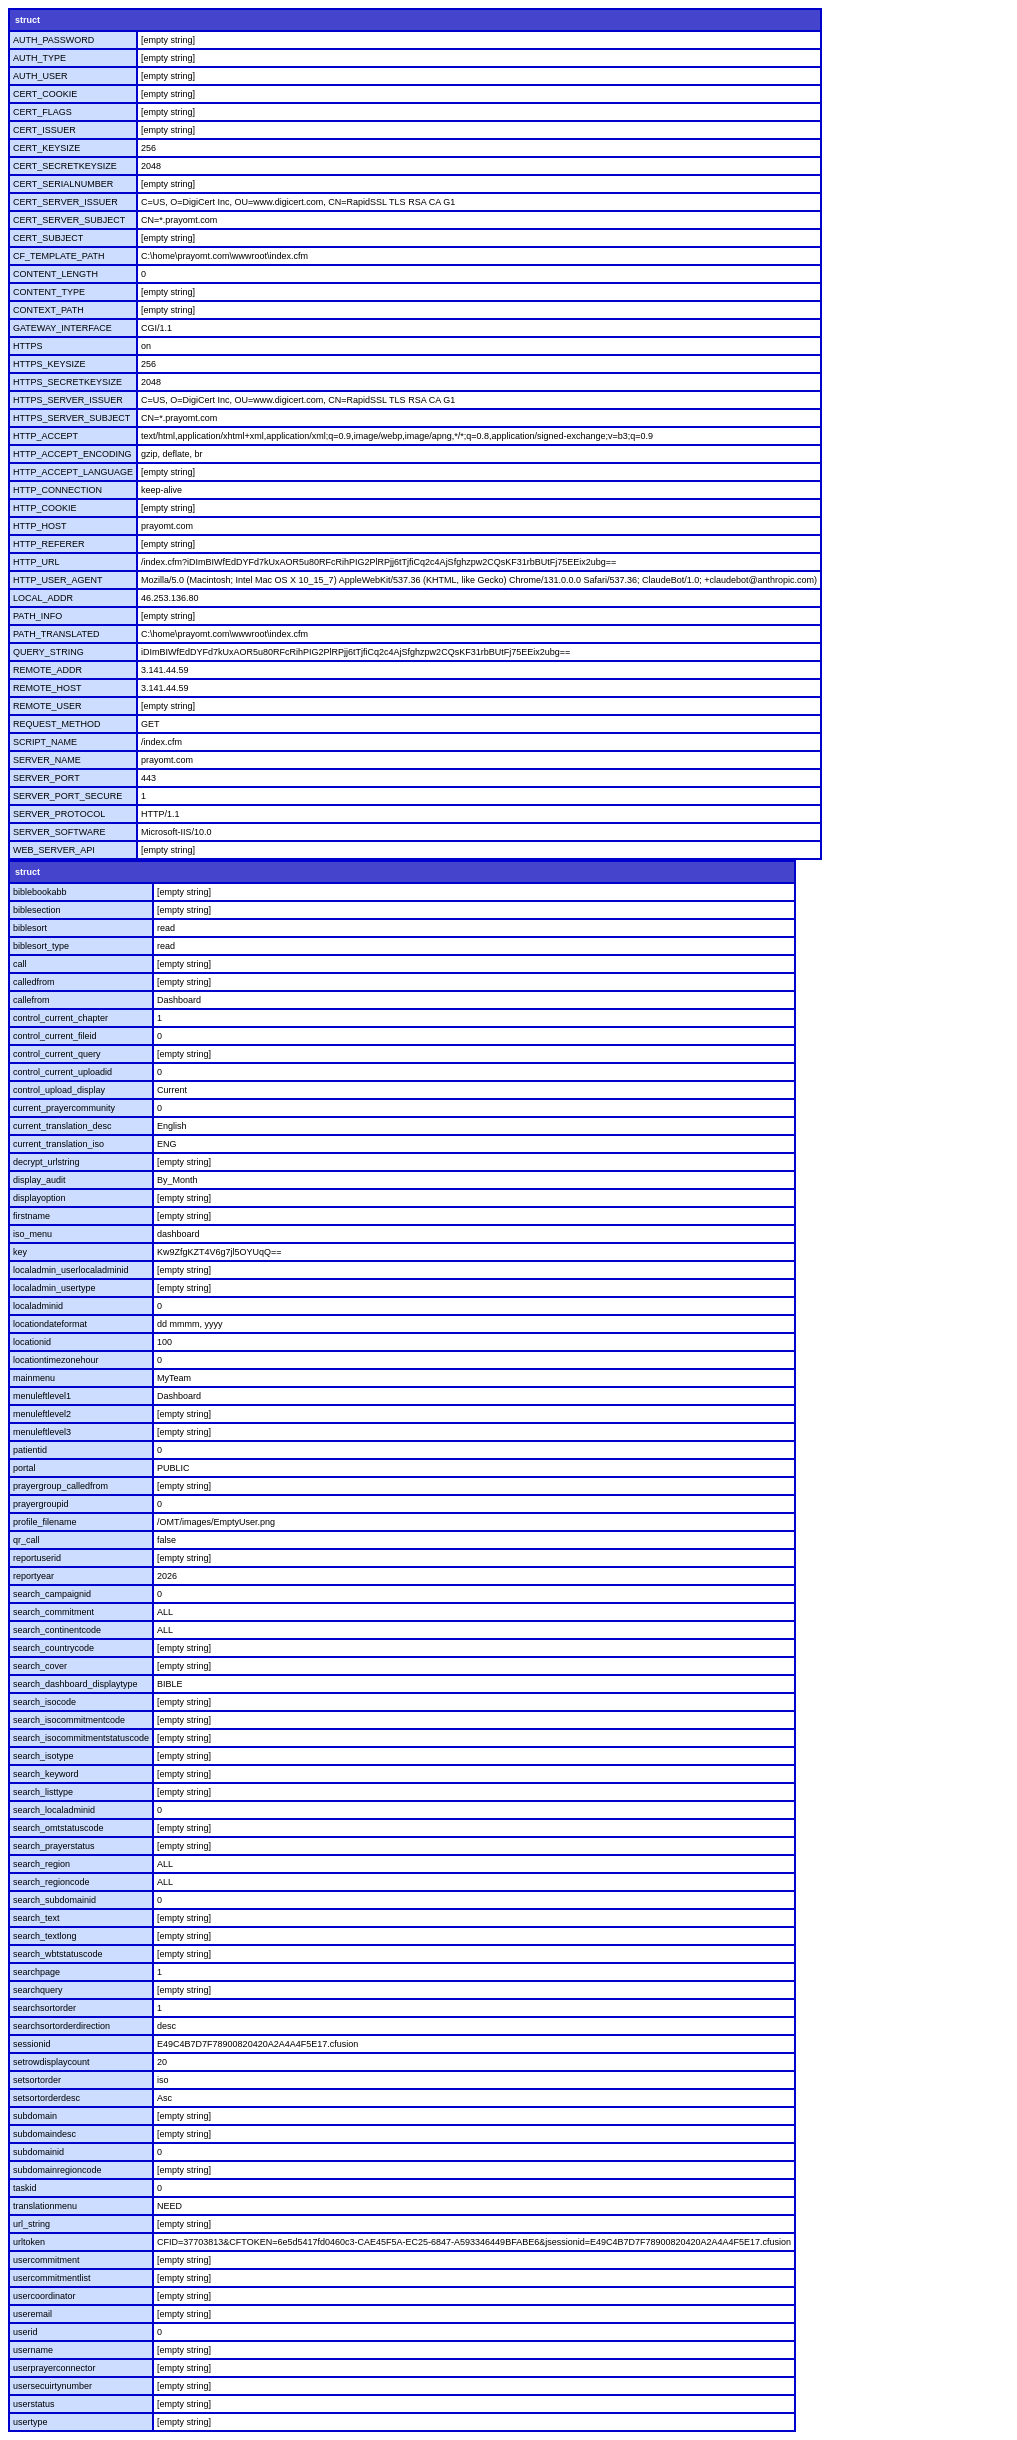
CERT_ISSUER (44, 130)
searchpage (36, 1972)
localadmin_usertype (54, 1288)
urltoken (29, 2242)
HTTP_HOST (40, 526)
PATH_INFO (37, 616)
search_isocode (44, 1702)
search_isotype (43, 1756)
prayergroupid (41, 1504)
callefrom (31, 1000)
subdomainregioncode (57, 2170)
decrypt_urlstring (46, 1162)
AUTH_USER (40, 76)
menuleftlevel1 (42, 1396)
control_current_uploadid (62, 1072)
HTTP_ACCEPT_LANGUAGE (73, 472)
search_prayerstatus (54, 1846)
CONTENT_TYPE (49, 292)
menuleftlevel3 (42, 1432)
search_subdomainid (54, 1900)
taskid (25, 2188)
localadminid (38, 1306)
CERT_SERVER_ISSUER (65, 202)
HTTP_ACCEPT (45, 436)
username (33, 2350)
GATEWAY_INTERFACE (62, 328)
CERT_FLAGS (42, 112)
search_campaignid (52, 1594)
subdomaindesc (44, 2134)
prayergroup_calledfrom (60, 1486)
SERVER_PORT (46, 778)
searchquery (38, 1990)
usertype (30, 2422)
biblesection (37, 910)
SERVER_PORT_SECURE (67, 796)
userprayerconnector (54, 2368)
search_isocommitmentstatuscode (81, 1738)
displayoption (39, 1198)
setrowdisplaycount (51, 2062)
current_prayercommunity (64, 1108)
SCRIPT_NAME (45, 742)
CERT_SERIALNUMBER (63, 184)
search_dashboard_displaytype (75, 1684)
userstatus (34, 2404)
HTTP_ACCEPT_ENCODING (72, 454)
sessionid (32, 2044)
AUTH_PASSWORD (53, 40)
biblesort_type (41, 946)
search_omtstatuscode (58, 1828)
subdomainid (38, 2152)
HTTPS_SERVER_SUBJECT (71, 418)
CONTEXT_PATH (48, 310)
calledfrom (34, 982)
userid (25, 2332)
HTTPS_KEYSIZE (49, 364)
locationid (32, 1342)
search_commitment (53, 1612)
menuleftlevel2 (42, 1414)
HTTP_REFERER (49, 544)
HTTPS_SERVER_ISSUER (68, 400)
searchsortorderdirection (61, 2026)
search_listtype (43, 1792)
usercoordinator (44, 2296)
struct (27, 20)
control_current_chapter (60, 1018)
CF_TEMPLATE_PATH (59, 256)
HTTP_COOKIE (45, 508)
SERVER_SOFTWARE (59, 832)
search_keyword (46, 1774)
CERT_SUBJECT (48, 238)
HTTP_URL (36, 562)
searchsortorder (44, 2008)
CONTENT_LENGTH (55, 274)
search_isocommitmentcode (69, 1720)
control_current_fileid (55, 1036)
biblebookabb (40, 892)
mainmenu (34, 1378)
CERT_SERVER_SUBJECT (69, 220)
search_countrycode (53, 1648)
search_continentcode (57, 1630)
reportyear (33, 1576)
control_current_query (57, 1054)
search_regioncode (51, 1882)
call (20, 964)
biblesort (30, 928)
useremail (32, 2314)
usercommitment (46, 2260)
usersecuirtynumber (52, 2386)
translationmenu (45, 2206)
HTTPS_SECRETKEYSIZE (67, 382)
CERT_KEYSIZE (46, 148)
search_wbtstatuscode (58, 1954)
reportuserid (37, 1558)
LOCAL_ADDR (43, 598)
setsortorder (37, 2080)
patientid (30, 1450)
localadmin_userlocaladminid (71, 1270)
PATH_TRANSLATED (56, 634)
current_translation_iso (58, 1144)
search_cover (40, 1666)
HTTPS (28, 346)
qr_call (26, 1540)
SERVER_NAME (47, 760)
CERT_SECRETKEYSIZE (65, 166)
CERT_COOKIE (45, 94)
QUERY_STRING (48, 652)
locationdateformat (50, 1324)
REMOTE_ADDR (47, 670)
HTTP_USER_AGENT (58, 580)
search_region (41, 1864)
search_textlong (45, 1936)
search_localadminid (54, 1810)
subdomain (35, 2116)
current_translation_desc (62, 1126)
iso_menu (32, 1234)
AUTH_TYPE (39, 58)
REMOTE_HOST (47, 688)
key (20, 1252)
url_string (31, 2224)
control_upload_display (59, 1090)
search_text (36, 1918)
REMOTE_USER (47, 706)
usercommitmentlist (52, 2278)
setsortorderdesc (46, 2098)
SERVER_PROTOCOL (59, 814)
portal (24, 1468)
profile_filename (45, 1522)
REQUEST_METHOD (57, 724)
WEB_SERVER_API (54, 850)
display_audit (39, 1180)
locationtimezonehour (56, 1360)
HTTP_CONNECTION (57, 490)
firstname (31, 1216)
